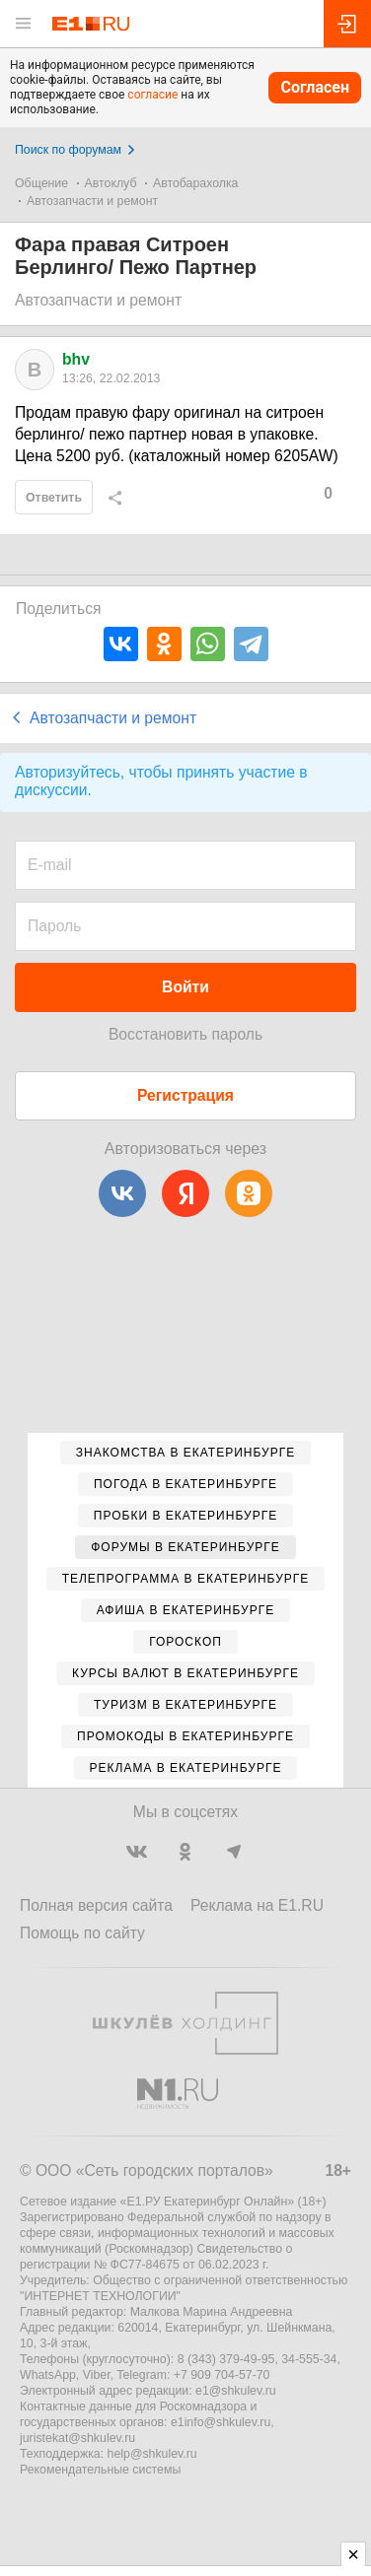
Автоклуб (111, 183)
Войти (185, 987)
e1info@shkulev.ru (220, 2422)
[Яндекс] (185, 1193)
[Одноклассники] (248, 1193)
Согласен (314, 87)
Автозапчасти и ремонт (92, 201)
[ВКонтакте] (122, 1193)
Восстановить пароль (185, 1034)
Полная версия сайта (96, 1905)
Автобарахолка (196, 183)
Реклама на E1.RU (257, 1905)
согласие (152, 95)
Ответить (54, 498)
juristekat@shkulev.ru (77, 2438)
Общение (41, 183)
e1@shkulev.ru (235, 2391)
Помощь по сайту (82, 1933)
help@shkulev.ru (152, 2454)
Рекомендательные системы (100, 2469)
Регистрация (185, 1095)
